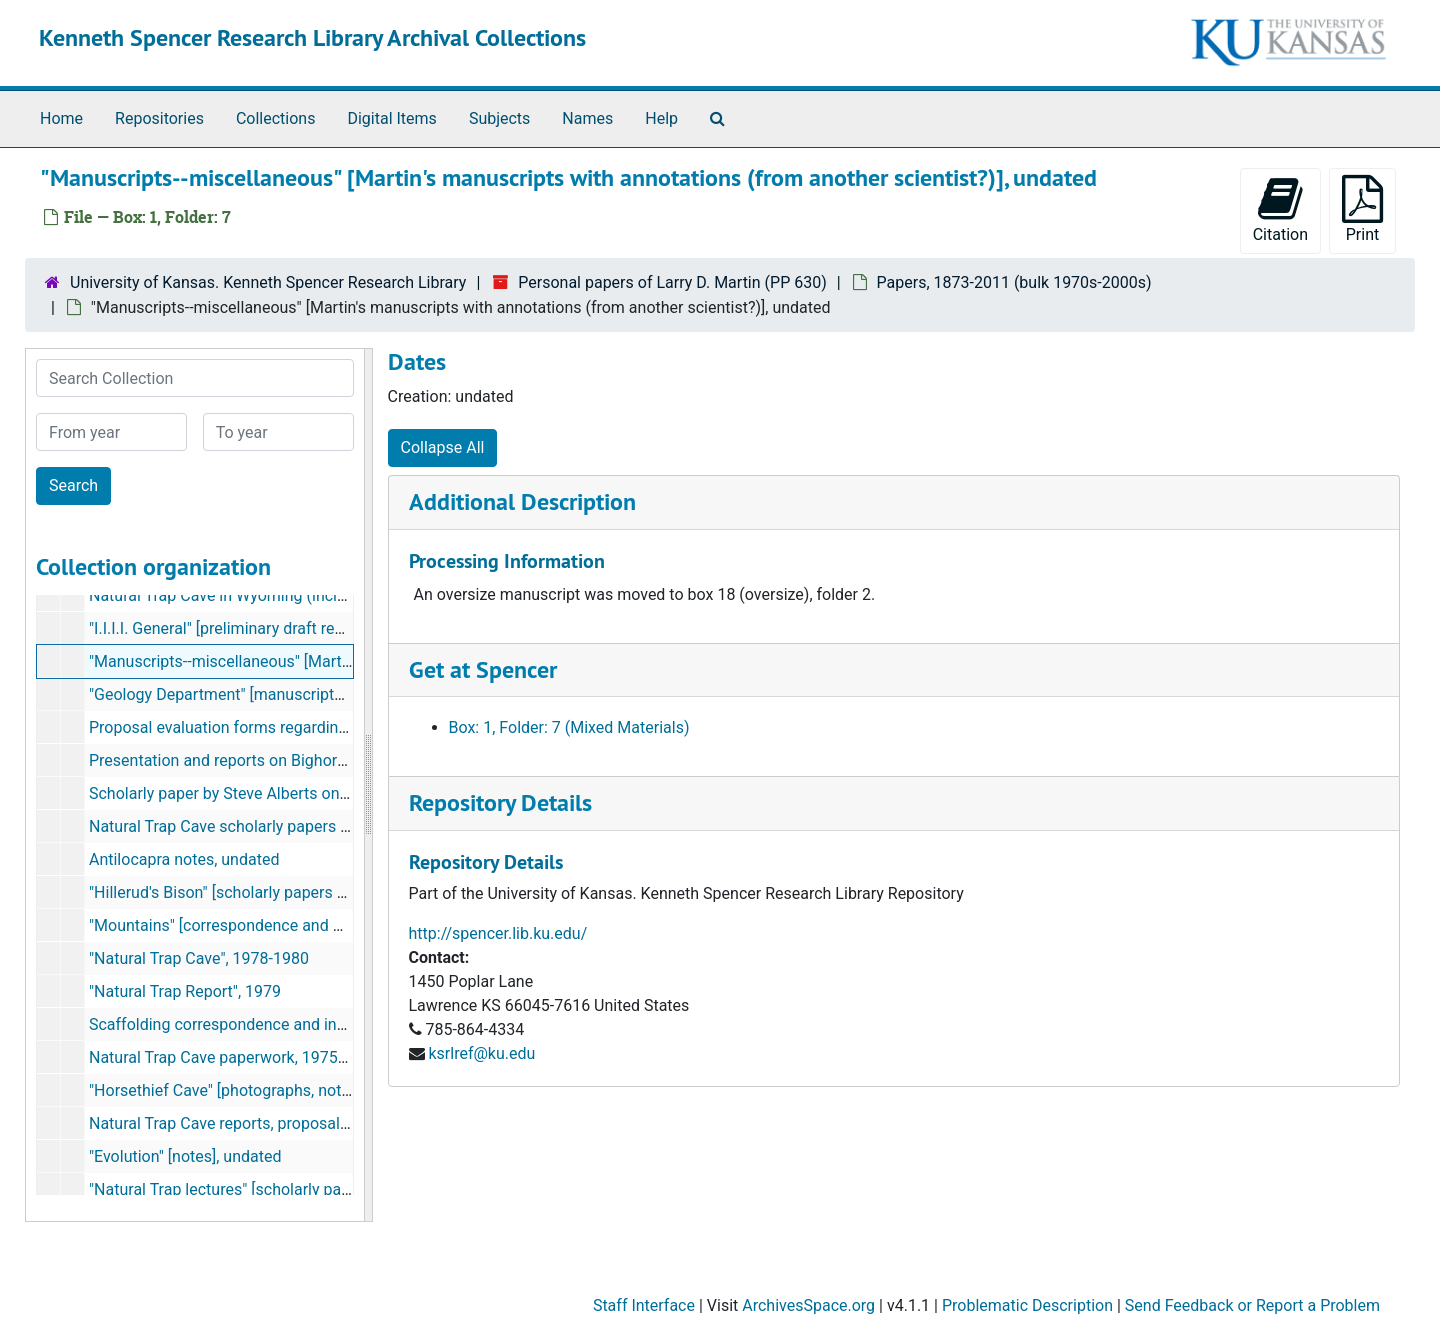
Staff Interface (644, 1305)
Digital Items (391, 118)
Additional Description (522, 501)
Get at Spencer (483, 669)
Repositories (159, 118)
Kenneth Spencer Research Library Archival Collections (312, 37)
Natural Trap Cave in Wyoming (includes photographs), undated (312, 595)
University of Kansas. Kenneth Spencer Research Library (268, 282)
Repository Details (500, 802)
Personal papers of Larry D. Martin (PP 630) (672, 282)
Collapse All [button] (443, 447)
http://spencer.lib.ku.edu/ (498, 933)
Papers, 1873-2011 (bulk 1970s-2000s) (1014, 282)
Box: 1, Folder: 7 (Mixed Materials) (569, 727)
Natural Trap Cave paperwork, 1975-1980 (233, 1057)
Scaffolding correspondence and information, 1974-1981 (289, 1024)
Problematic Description (1027, 1305)
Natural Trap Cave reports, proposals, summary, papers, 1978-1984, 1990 (346, 1123)
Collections (276, 118)
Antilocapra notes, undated (184, 859)
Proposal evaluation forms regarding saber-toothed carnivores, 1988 (330, 727)
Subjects (499, 118)
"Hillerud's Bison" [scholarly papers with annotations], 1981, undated (328, 892)
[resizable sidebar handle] (368, 785)
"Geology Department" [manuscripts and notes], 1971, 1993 (298, 694)
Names (587, 118)
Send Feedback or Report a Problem (1252, 1305)
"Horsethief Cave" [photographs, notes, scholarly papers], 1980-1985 (329, 1090)
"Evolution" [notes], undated (185, 1156)
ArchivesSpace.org (808, 1305)
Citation (1280, 209)
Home (61, 118)
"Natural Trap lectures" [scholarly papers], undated (265, 1189)
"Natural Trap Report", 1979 (185, 991)
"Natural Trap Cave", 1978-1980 (199, 958)
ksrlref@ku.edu (481, 1053)
